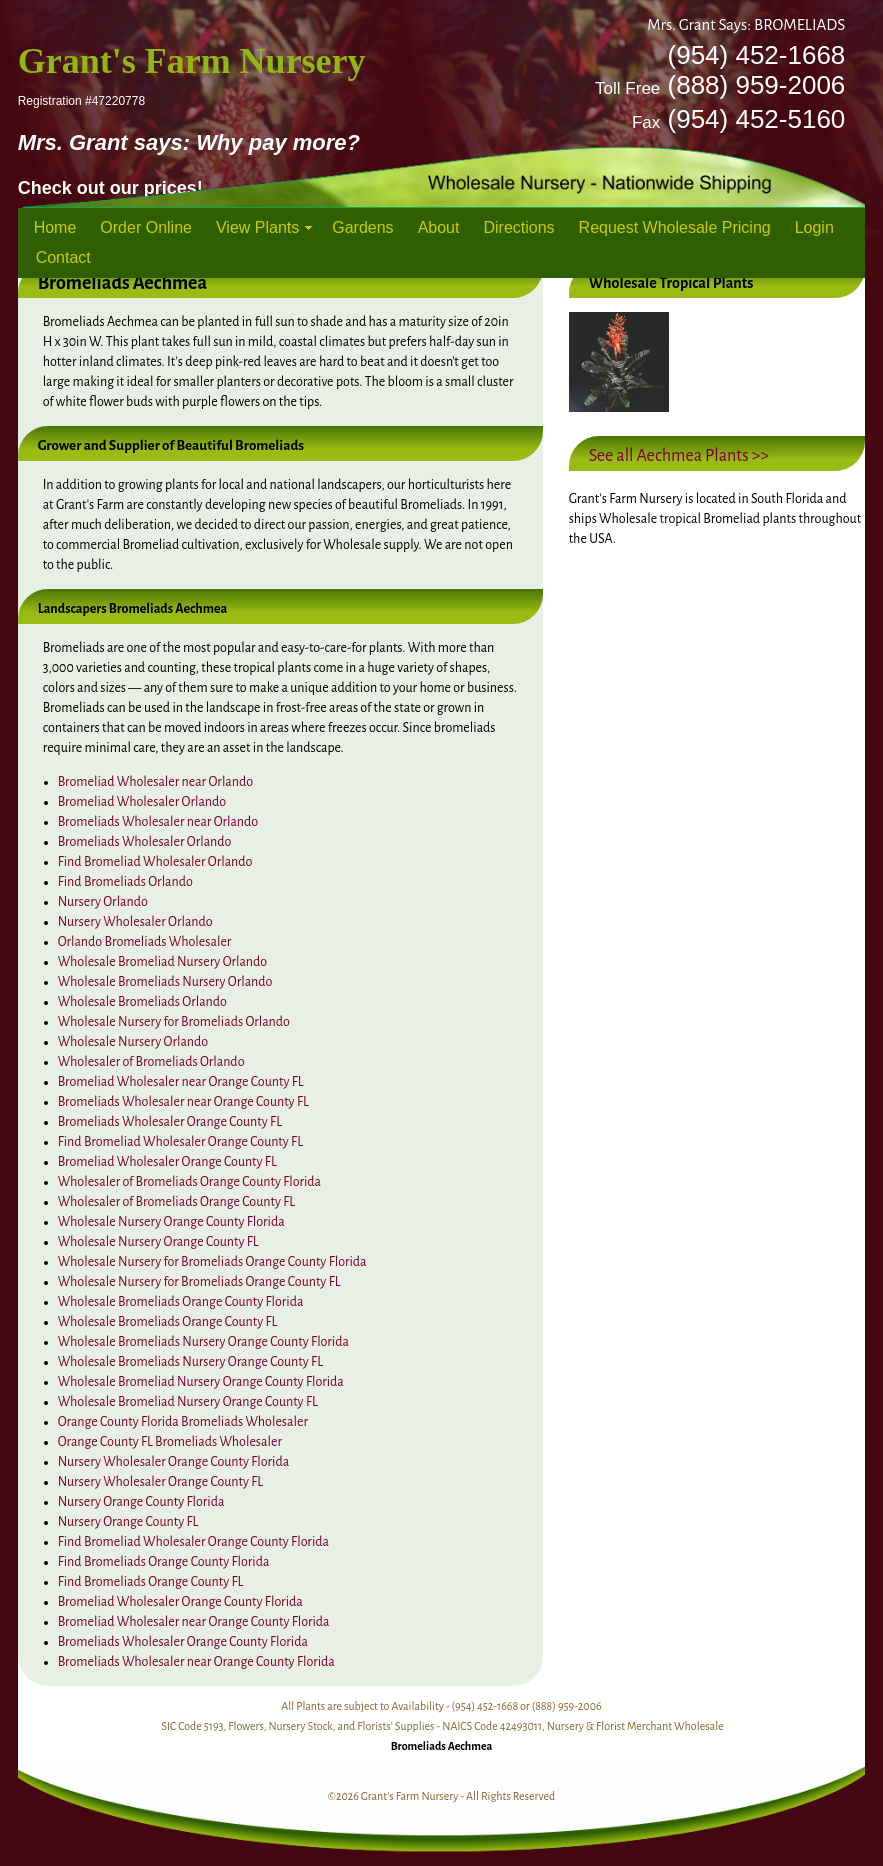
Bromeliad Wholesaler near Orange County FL (181, 1082)
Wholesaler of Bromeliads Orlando (151, 1062)
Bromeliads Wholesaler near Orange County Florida (196, 1662)
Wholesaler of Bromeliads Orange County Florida (189, 1182)
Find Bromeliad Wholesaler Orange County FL (180, 1142)
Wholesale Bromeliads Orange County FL (168, 1322)
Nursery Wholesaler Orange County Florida (174, 1462)
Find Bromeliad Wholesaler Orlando (155, 862)
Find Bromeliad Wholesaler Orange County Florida (193, 1542)
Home (55, 227)
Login (814, 227)
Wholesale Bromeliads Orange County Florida (181, 1302)
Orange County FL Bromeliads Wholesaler (170, 1442)
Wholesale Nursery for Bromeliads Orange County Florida (212, 1262)
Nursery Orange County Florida (141, 1502)
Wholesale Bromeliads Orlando (142, 1002)
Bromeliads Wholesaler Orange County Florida (183, 1642)
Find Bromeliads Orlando (125, 882)
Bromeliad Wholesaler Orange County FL (167, 1162)
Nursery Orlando (103, 902)
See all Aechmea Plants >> (679, 456)
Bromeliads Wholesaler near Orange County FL (183, 1102)
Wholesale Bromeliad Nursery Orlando (163, 962)
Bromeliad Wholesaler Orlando (142, 802)
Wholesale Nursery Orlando (133, 1042)
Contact (63, 257)
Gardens (362, 227)
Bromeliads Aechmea (442, 1746)
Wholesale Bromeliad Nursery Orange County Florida (201, 1382)
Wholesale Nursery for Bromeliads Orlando (174, 1022)
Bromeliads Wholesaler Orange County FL (170, 1122)
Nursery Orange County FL (128, 1522)
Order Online (146, 227)
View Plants (257, 227)
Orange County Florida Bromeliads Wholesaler (183, 1422)
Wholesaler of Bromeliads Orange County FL (176, 1202)
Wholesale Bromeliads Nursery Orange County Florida (203, 1342)
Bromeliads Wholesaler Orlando (145, 842)
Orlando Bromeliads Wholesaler (145, 942)
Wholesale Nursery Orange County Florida (171, 1222)
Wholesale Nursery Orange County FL (158, 1242)
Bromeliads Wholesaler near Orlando (158, 822)
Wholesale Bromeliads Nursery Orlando (165, 982)
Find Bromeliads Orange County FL (151, 1582)
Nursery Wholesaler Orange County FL (161, 1482)
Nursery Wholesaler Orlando (135, 922)
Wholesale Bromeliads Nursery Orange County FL (190, 1362)
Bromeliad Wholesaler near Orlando (155, 782)
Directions (518, 227)
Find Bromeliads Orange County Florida (164, 1562)
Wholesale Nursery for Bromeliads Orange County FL (199, 1282)
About (439, 227)
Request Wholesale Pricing (675, 227)
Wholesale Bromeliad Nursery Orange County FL (188, 1402)
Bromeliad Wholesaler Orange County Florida (180, 1602)
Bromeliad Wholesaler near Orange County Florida (194, 1622)
